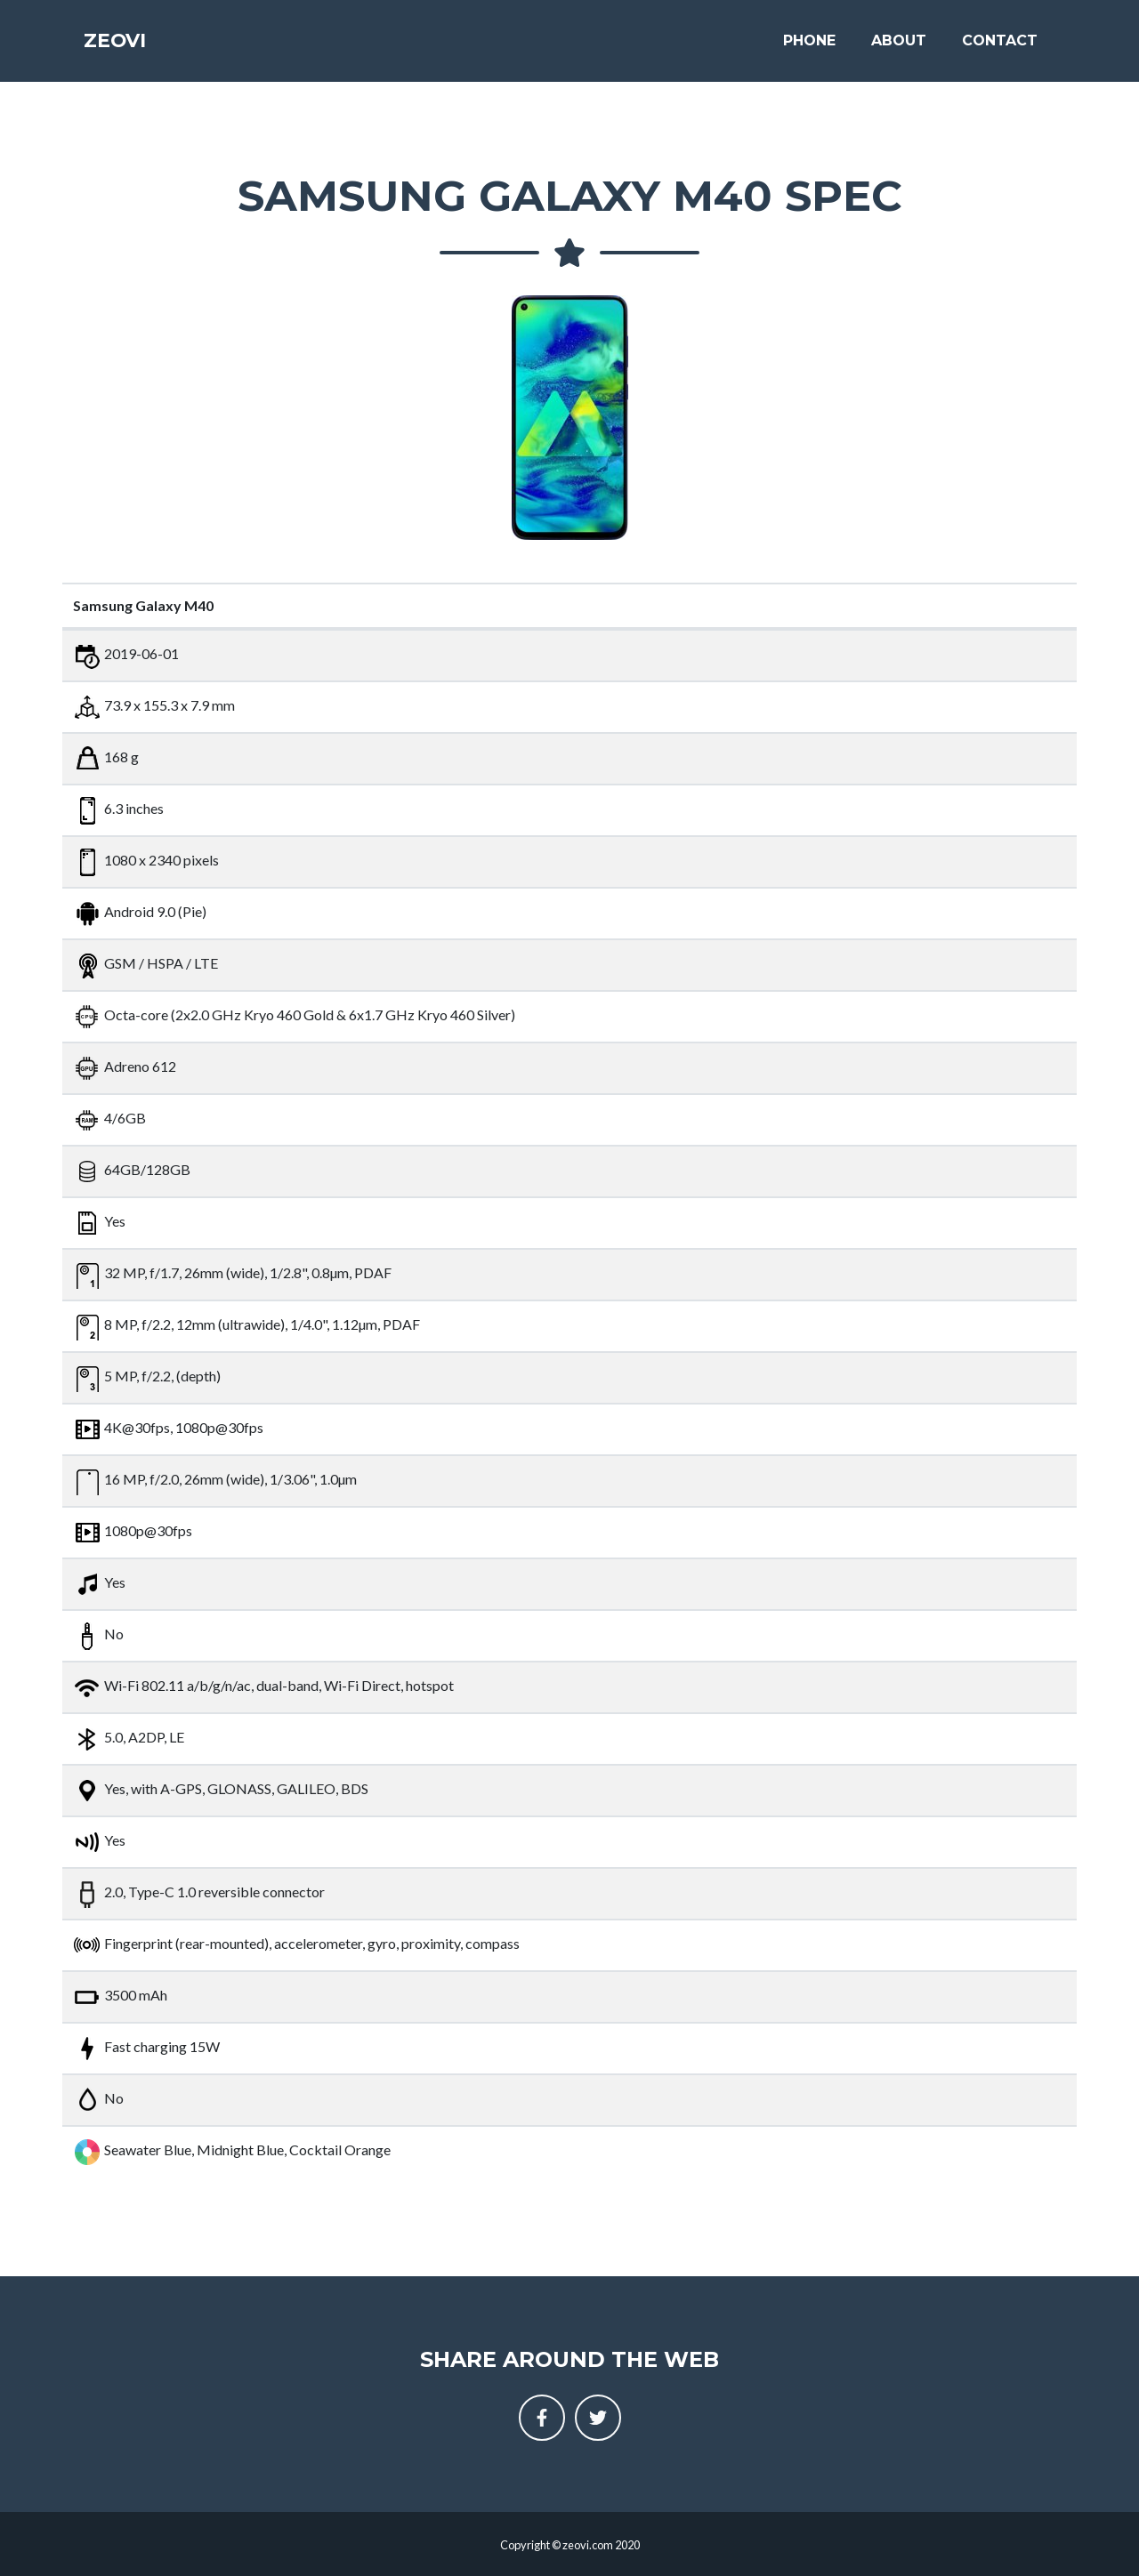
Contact (1000, 45)
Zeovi (124, 46)
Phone (809, 45)
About (898, 45)
